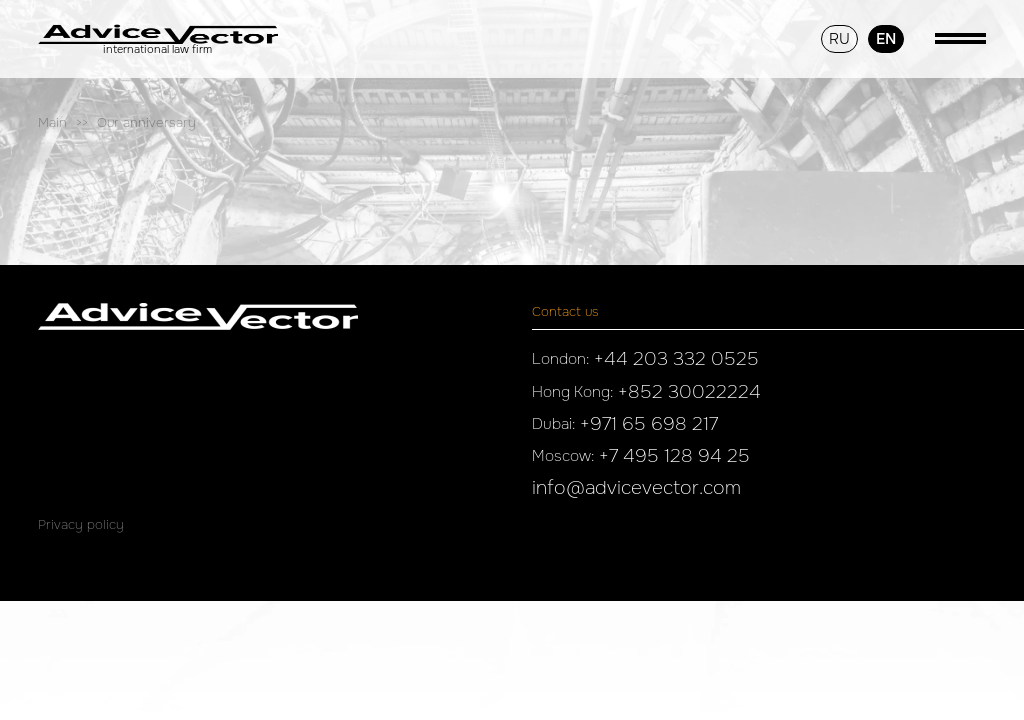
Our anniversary (146, 122)
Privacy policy (81, 524)
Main (52, 122)
